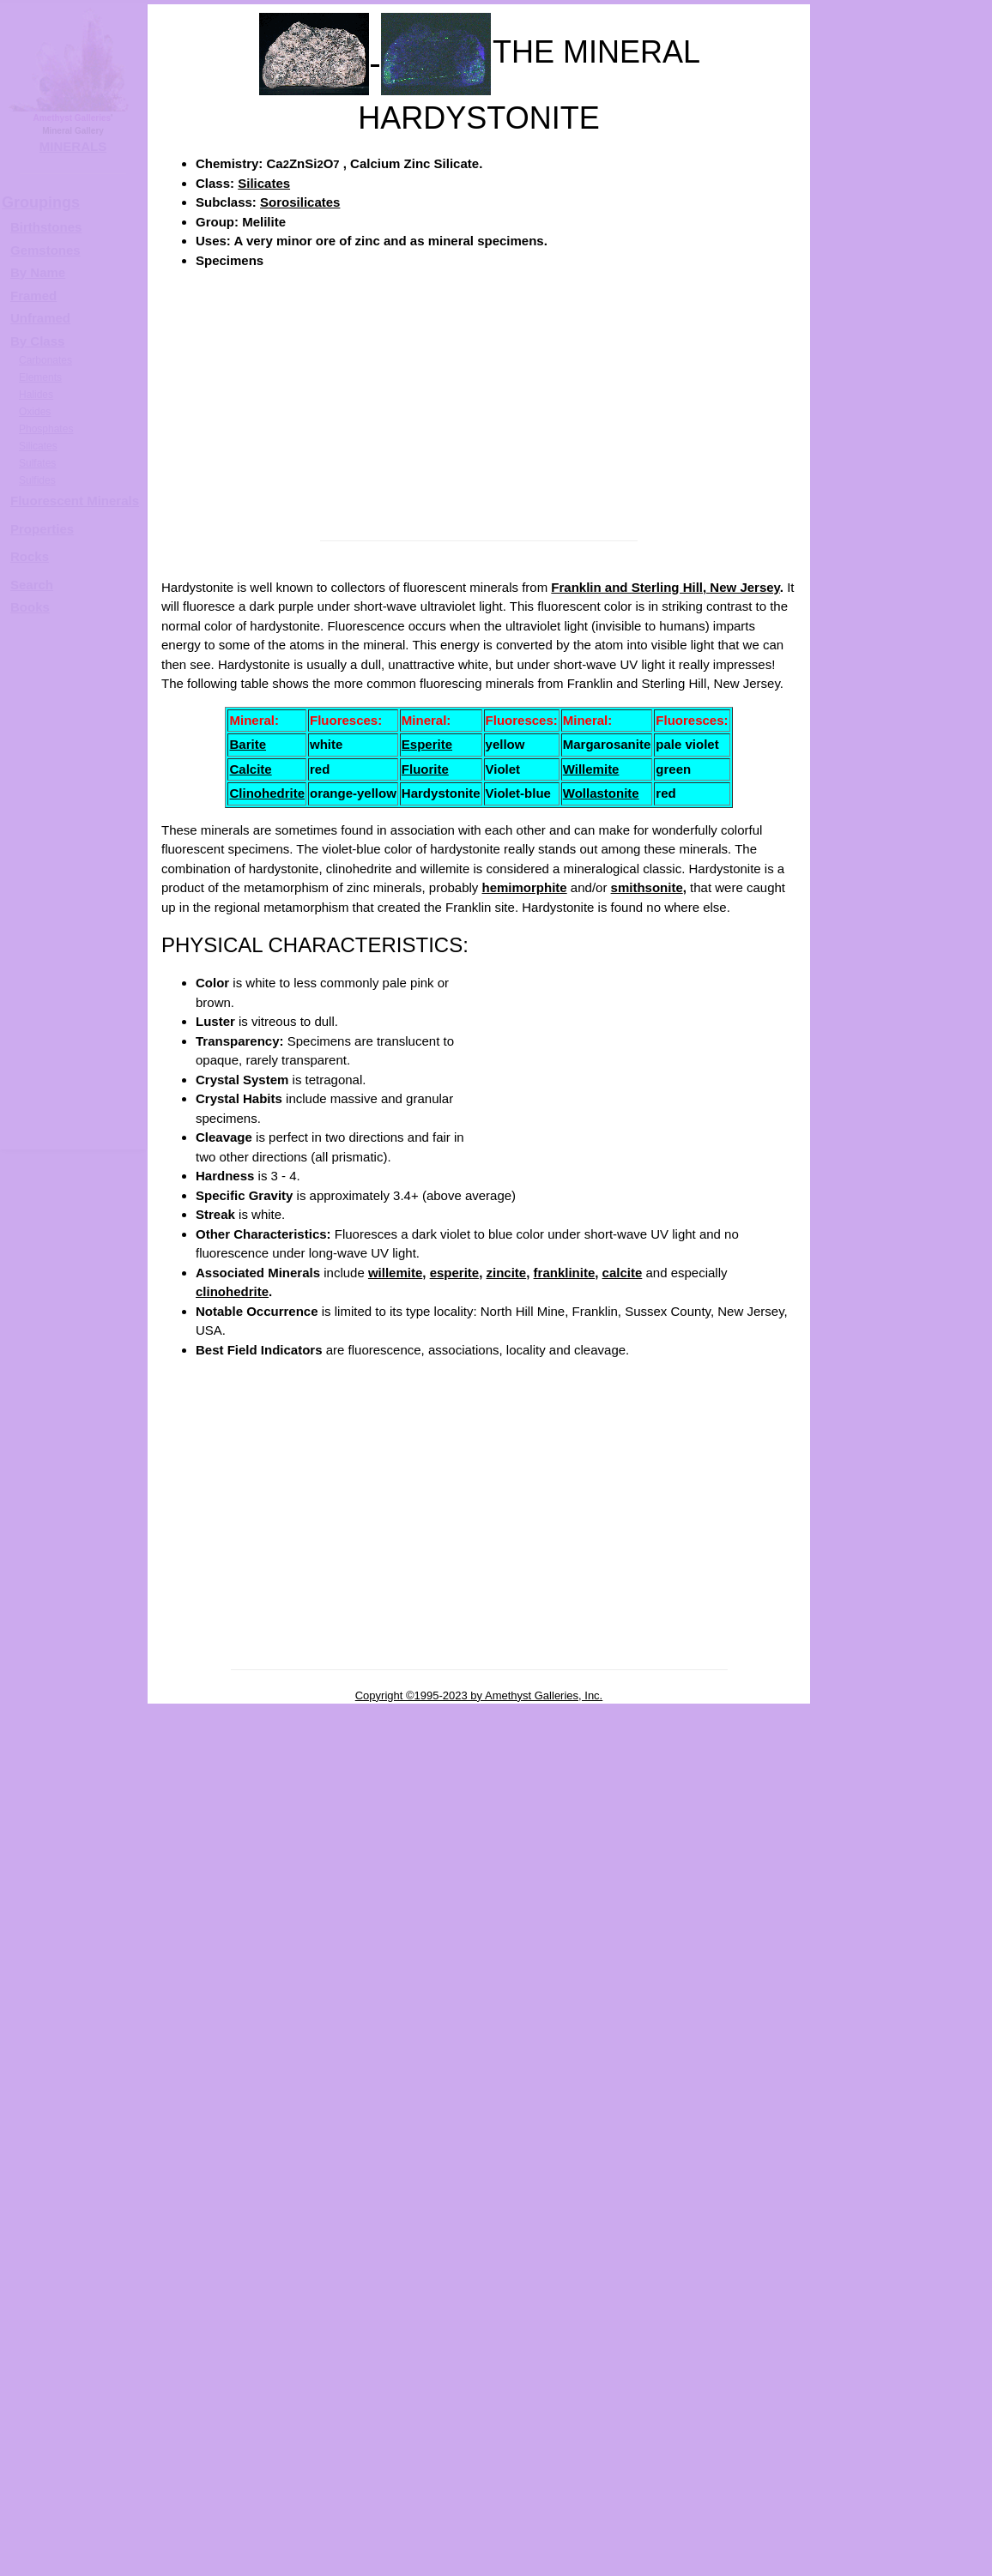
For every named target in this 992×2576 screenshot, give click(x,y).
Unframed (40, 318)
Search (31, 584)
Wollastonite (601, 793)
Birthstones (46, 227)
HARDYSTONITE (917, 545)
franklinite (565, 1272)
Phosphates (46, 429)
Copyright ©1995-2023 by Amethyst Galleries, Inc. (479, 1695)
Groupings (41, 202)
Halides (36, 395)
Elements (40, 377)
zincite (507, 1272)
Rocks (29, 556)
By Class (37, 341)
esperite (455, 1272)
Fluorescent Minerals (74, 500)
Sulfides (37, 480)
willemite (395, 1272)
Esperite (427, 744)
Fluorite (425, 769)
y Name (42, 272)
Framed (33, 295)
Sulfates (37, 463)
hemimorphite (524, 887)
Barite (247, 744)
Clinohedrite (267, 793)
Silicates (264, 183)
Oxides (35, 412)
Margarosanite (607, 744)
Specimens (229, 260)
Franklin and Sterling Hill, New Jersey (665, 587)
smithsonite (647, 887)
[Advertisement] (479, 403)
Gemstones (45, 250)
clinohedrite (232, 1291)
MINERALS (72, 146)
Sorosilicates (300, 202)
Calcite (250, 769)
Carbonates (45, 360)
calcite (622, 1272)
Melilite (264, 221)
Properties (42, 529)
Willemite (591, 769)
